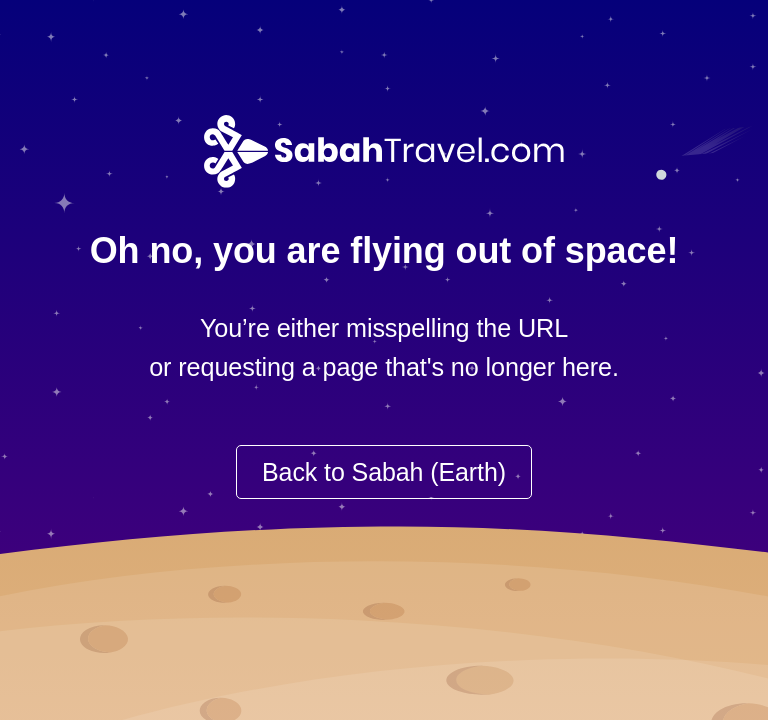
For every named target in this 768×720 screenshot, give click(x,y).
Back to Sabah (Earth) (384, 472)
